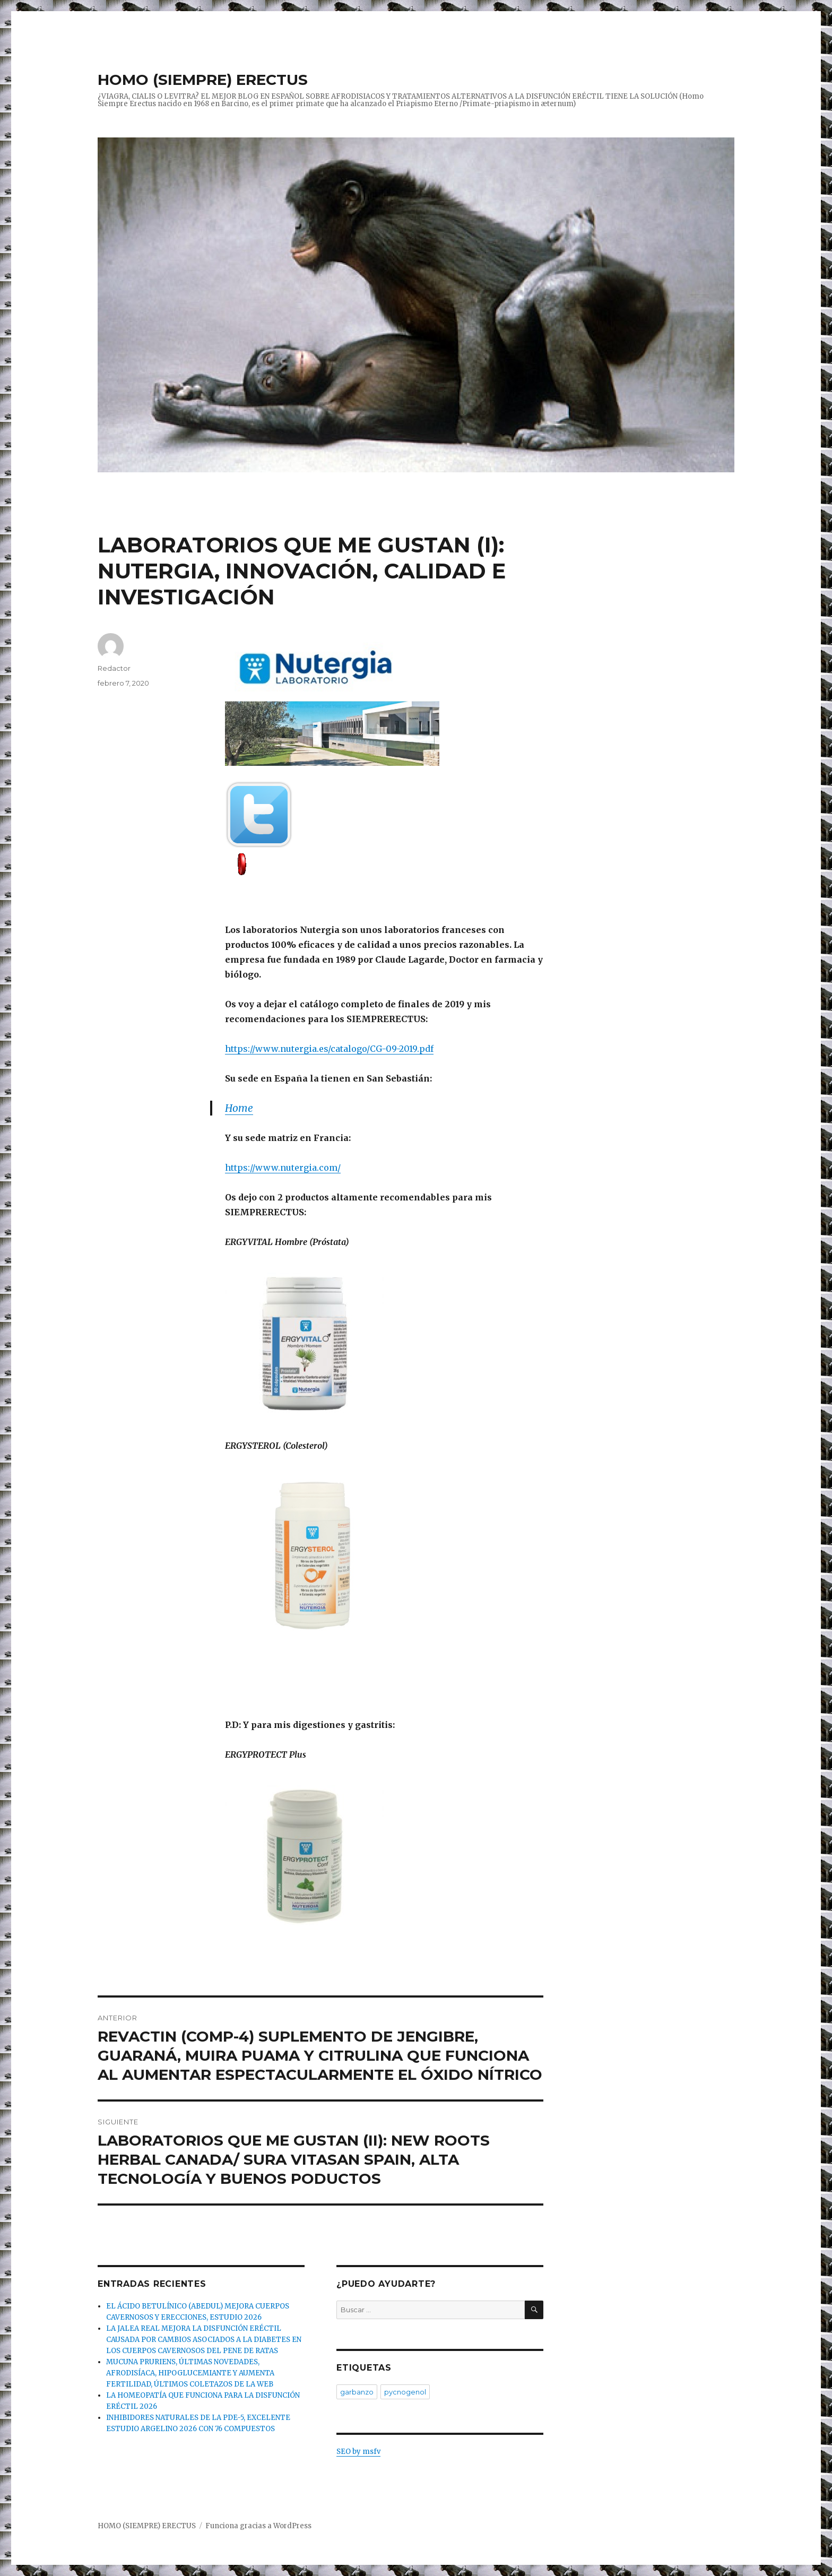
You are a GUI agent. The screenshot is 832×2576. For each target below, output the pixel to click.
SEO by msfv (358, 2451)
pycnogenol (405, 2392)
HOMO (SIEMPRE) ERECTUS (203, 80)
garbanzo (357, 2392)
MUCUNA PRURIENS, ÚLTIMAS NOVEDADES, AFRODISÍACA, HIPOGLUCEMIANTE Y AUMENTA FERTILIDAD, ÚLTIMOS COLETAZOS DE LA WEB (190, 2373)
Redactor (114, 668)
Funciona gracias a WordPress (258, 2525)
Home (239, 1108)
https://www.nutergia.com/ (283, 1167)
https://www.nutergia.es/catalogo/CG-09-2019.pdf (329, 1048)
